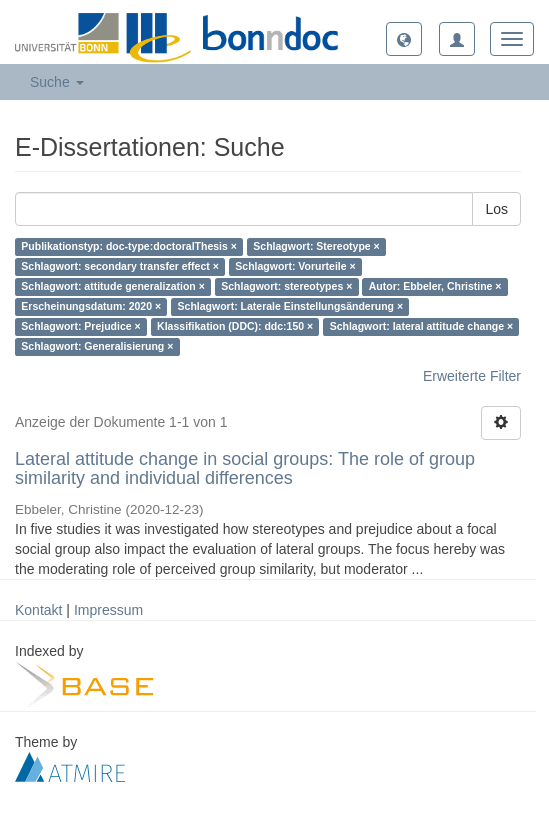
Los (496, 209)
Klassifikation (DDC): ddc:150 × (235, 327)
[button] (404, 39)
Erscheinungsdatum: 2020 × (91, 307)
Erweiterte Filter (472, 376)
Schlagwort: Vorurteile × (295, 267)
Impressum (108, 610)
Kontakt (38, 610)
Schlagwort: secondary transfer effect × (120, 267)
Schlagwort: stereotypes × (286, 287)
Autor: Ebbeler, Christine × (435, 287)
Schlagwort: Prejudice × (80, 327)
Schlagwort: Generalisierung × (97, 347)
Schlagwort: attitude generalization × (112, 287)
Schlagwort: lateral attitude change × (422, 327)
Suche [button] (57, 82)
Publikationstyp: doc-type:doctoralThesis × (129, 247)
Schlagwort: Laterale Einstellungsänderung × (291, 307)
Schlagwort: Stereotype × (316, 247)
